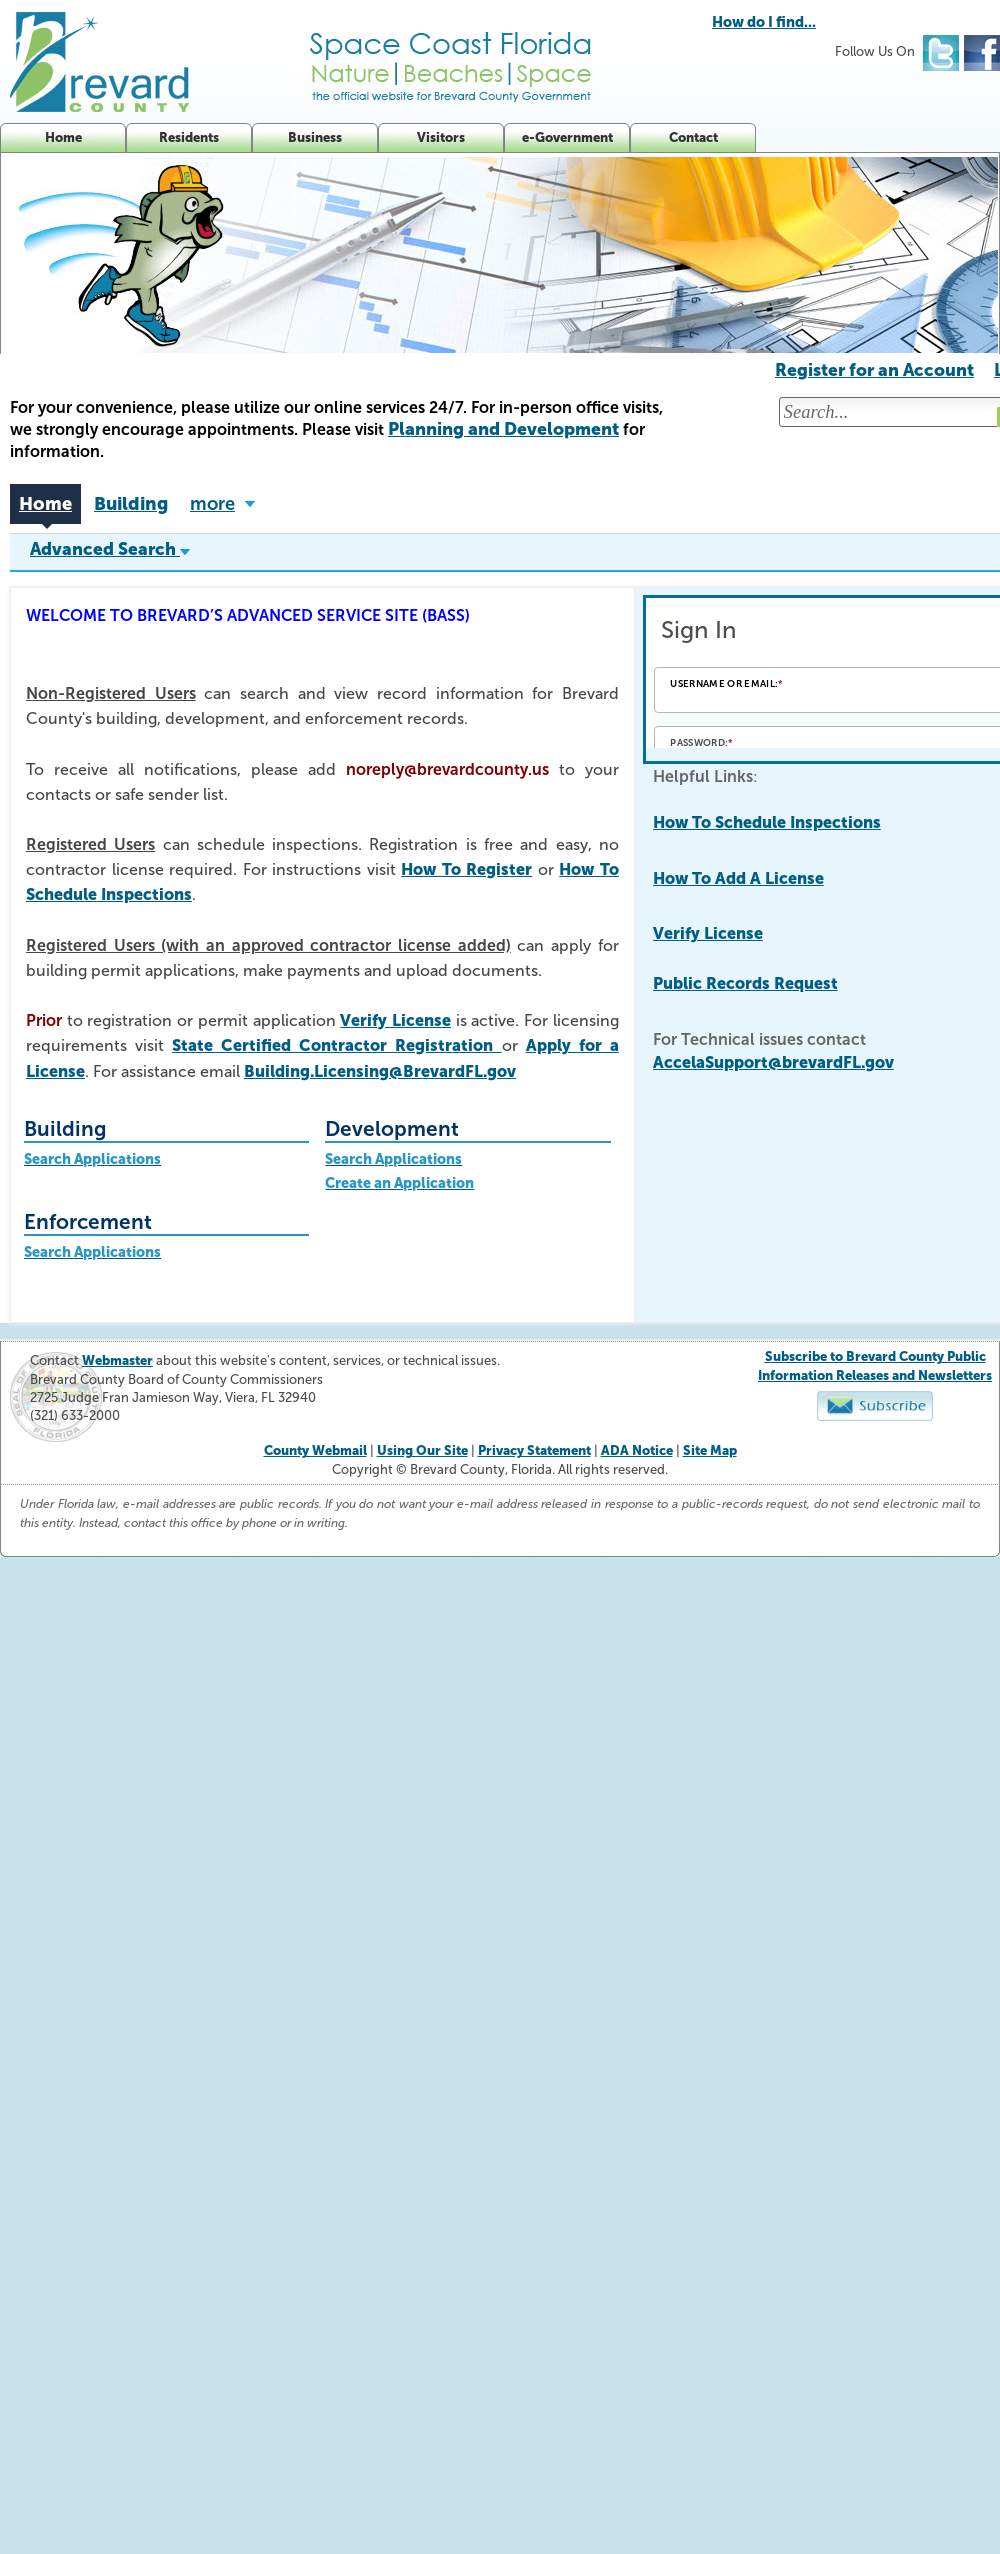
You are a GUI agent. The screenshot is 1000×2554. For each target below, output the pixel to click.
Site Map (710, 1450)
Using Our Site (422, 1450)
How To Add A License (738, 878)
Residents (189, 137)
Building (131, 504)
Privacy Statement (534, 1450)
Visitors (441, 137)
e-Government (567, 137)
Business (315, 137)
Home (63, 137)
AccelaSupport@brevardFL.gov (773, 1062)
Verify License (395, 1020)
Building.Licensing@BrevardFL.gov (380, 1071)
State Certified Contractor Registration (336, 1045)
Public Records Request (745, 983)
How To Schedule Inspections (767, 822)
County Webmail (315, 1450)
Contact (693, 137)
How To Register (466, 869)
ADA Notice (637, 1450)
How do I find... (764, 22)
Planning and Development (503, 429)
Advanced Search (110, 549)
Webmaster (117, 1360)
